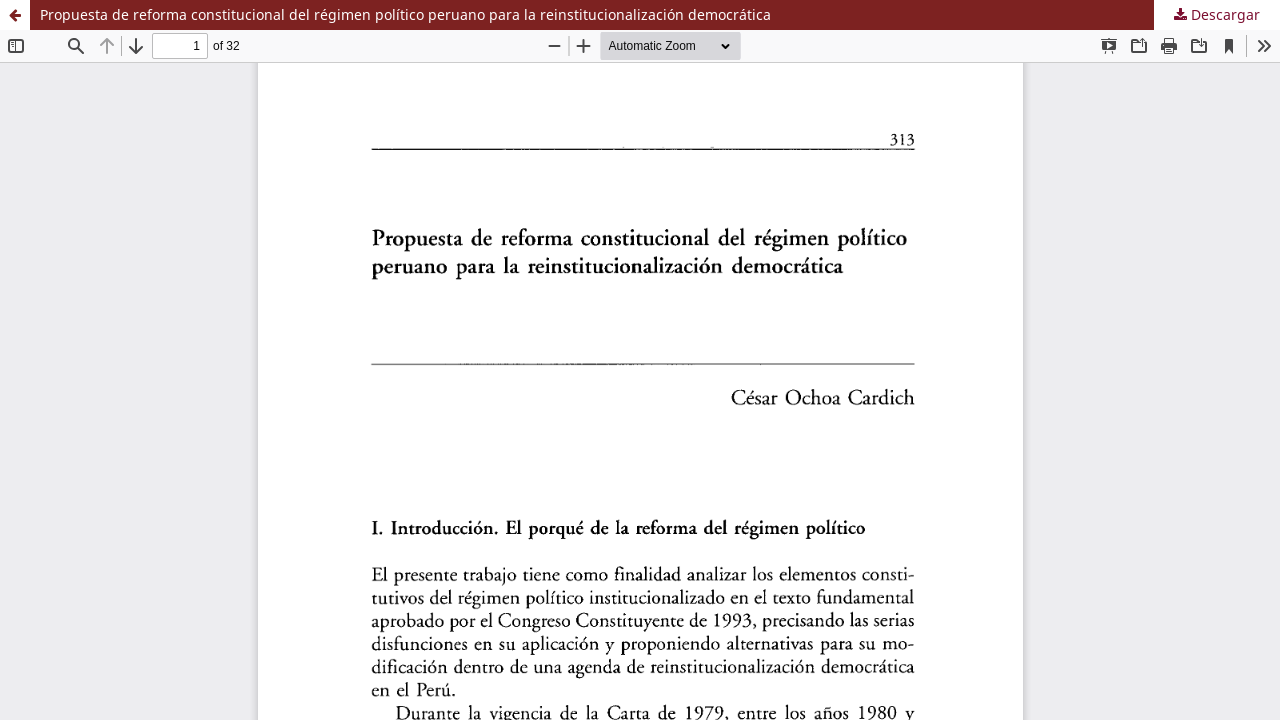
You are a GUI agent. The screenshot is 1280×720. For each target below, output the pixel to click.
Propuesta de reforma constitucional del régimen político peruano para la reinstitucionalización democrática (405, 14)
